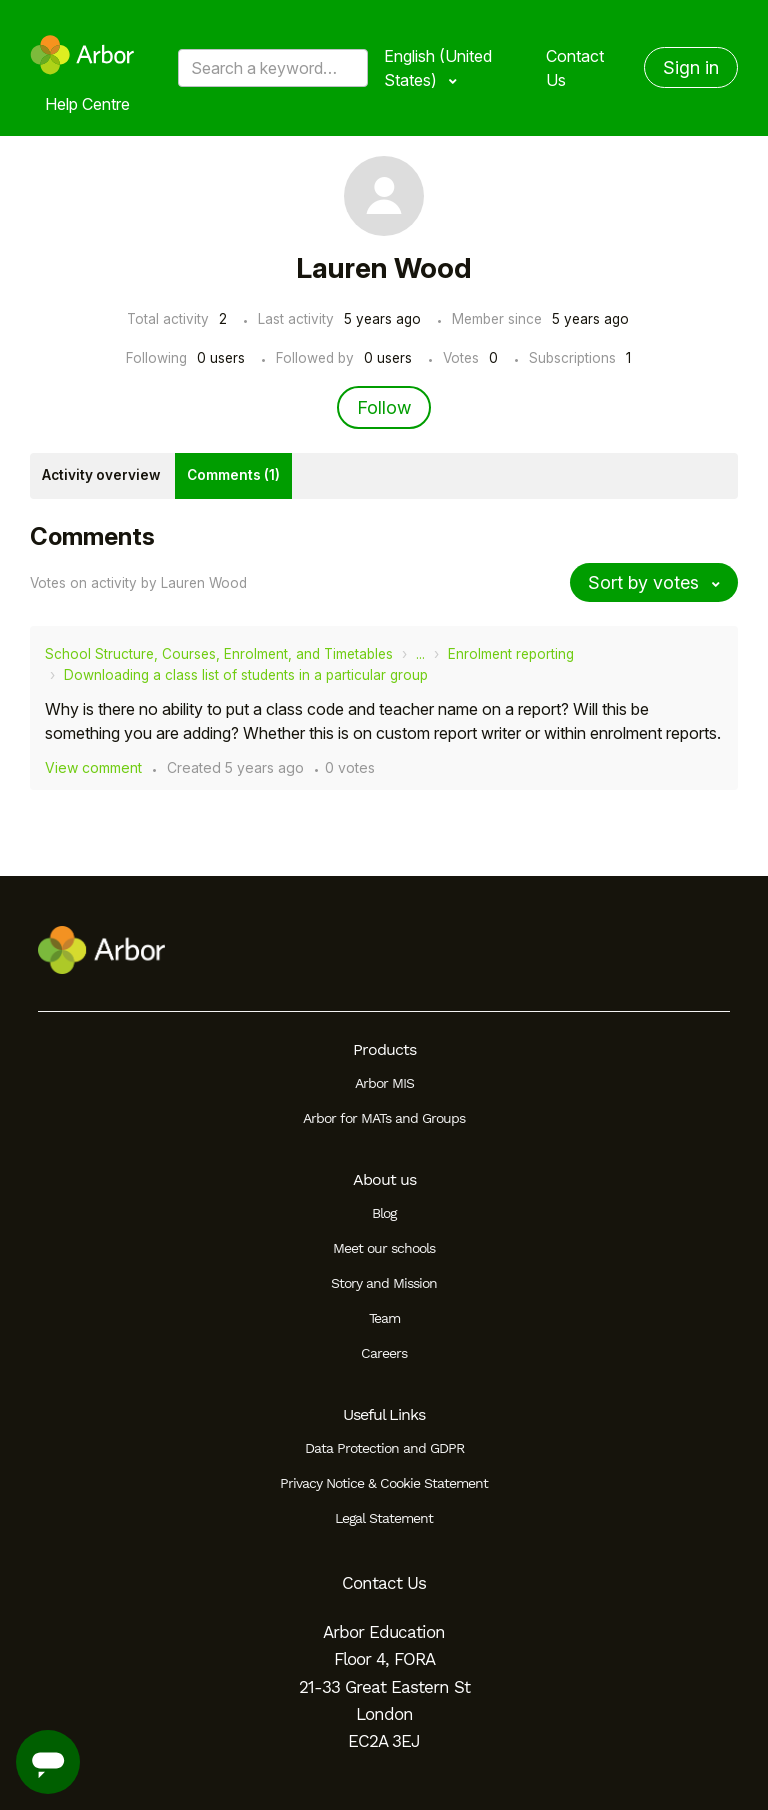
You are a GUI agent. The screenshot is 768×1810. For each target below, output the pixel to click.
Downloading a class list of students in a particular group (246, 675)
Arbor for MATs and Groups (384, 1118)
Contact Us (575, 68)
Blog (384, 1213)
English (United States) (438, 68)
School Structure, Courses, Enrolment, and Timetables (219, 654)
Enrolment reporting (511, 654)
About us (384, 1179)
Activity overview (101, 475)
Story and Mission (384, 1283)
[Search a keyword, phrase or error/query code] (273, 68)
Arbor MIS (384, 1083)
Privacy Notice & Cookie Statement (384, 1483)
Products (384, 1049)
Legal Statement (384, 1518)
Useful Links (384, 1414)
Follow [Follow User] (384, 407)
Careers (384, 1353)
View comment (93, 767)
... (420, 654)
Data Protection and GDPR (384, 1448)
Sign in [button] (691, 67)
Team (384, 1318)
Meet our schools (384, 1248)
